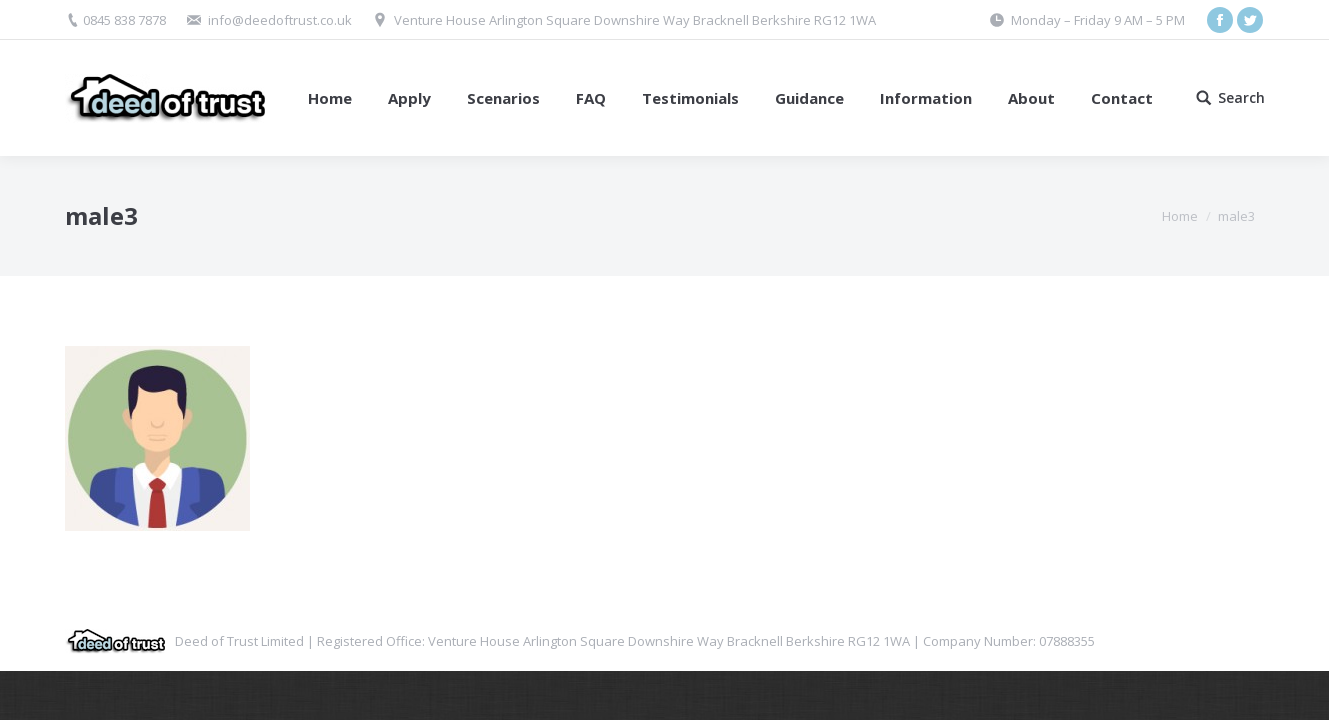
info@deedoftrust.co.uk (280, 20)
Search (1241, 98)
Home (1180, 216)
